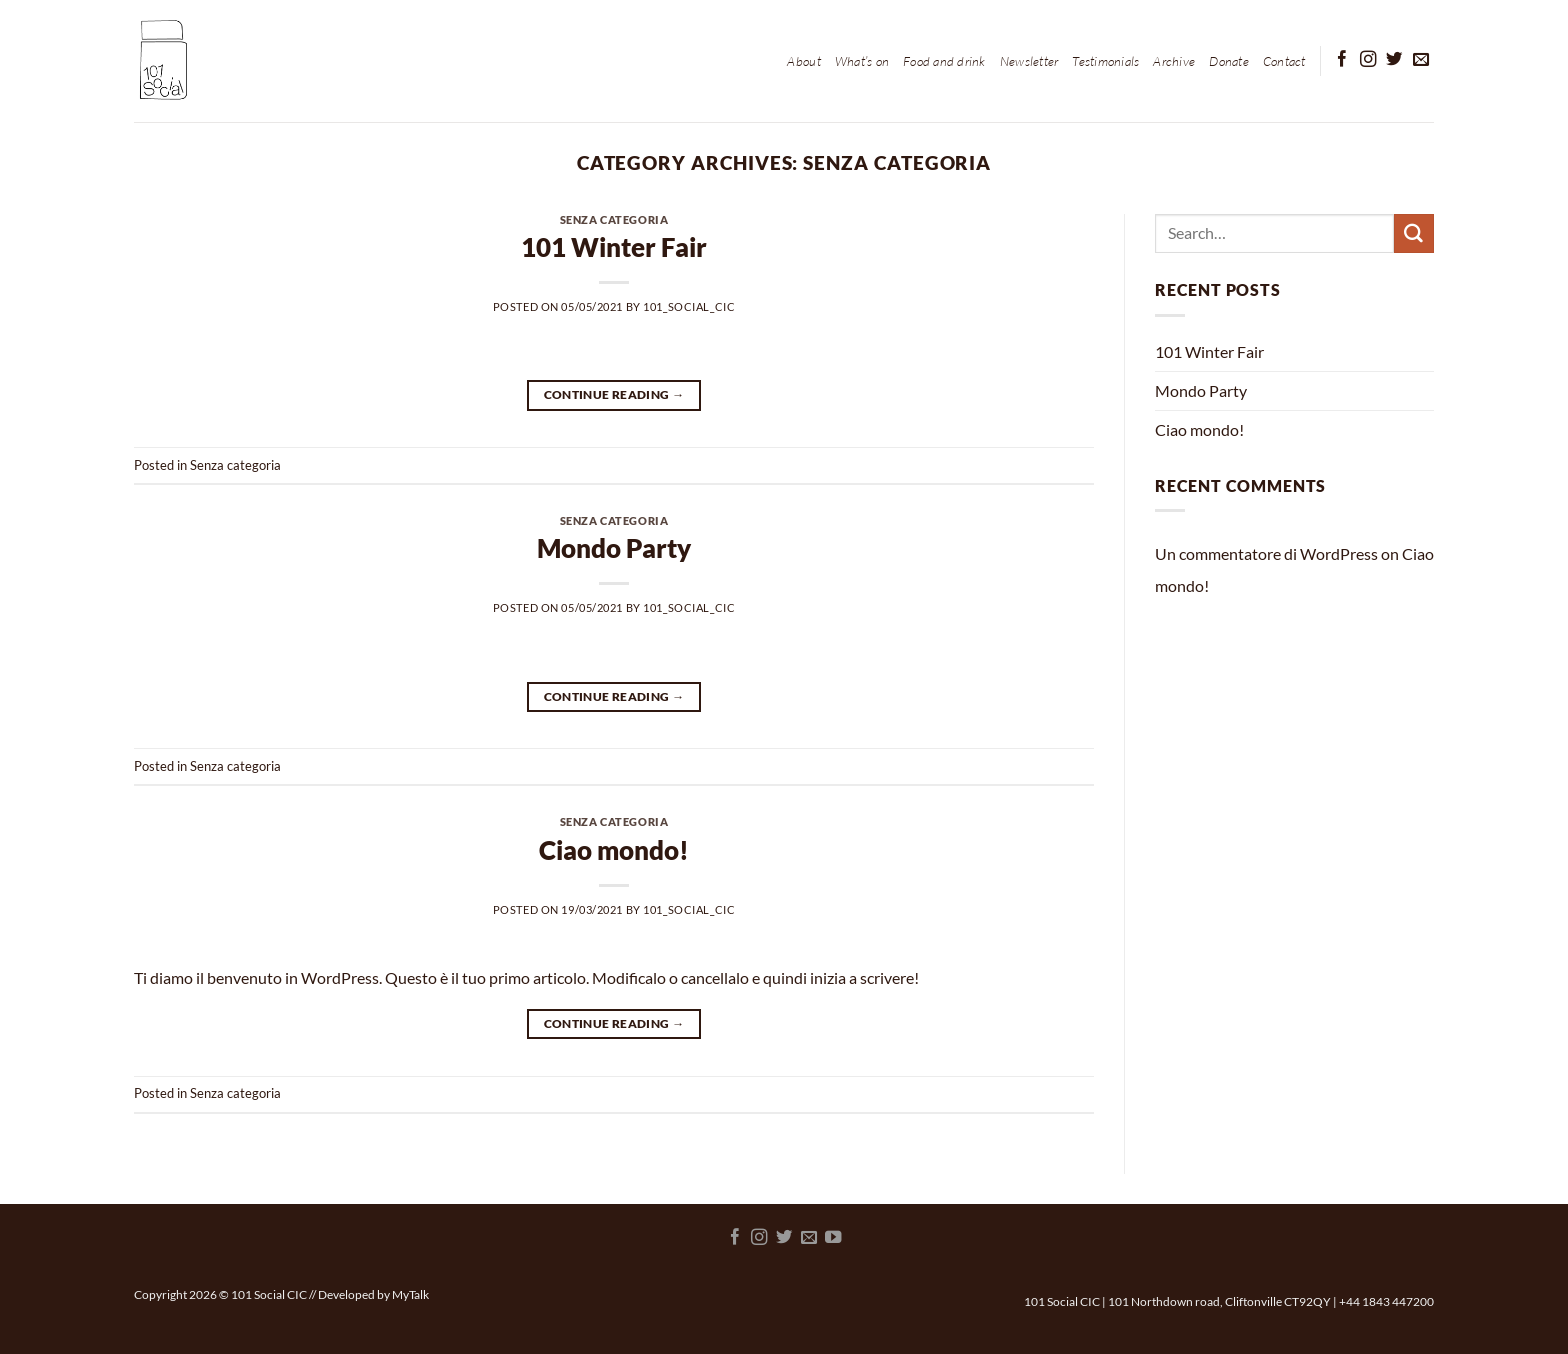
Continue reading (614, 394)
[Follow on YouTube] (833, 1238)
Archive (1174, 61)
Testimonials (1105, 61)
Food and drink (944, 61)
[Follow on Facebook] (1342, 60)
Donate (1229, 61)
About (803, 61)
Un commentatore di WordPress (1266, 553)
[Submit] (1414, 234)
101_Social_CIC (689, 306)
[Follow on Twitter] (1394, 60)
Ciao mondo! (614, 850)
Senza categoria (614, 219)
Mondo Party (614, 548)
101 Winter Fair (614, 247)
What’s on (862, 61)
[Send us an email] (1421, 60)
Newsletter (1029, 61)
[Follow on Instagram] (1368, 60)
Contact (1284, 61)
